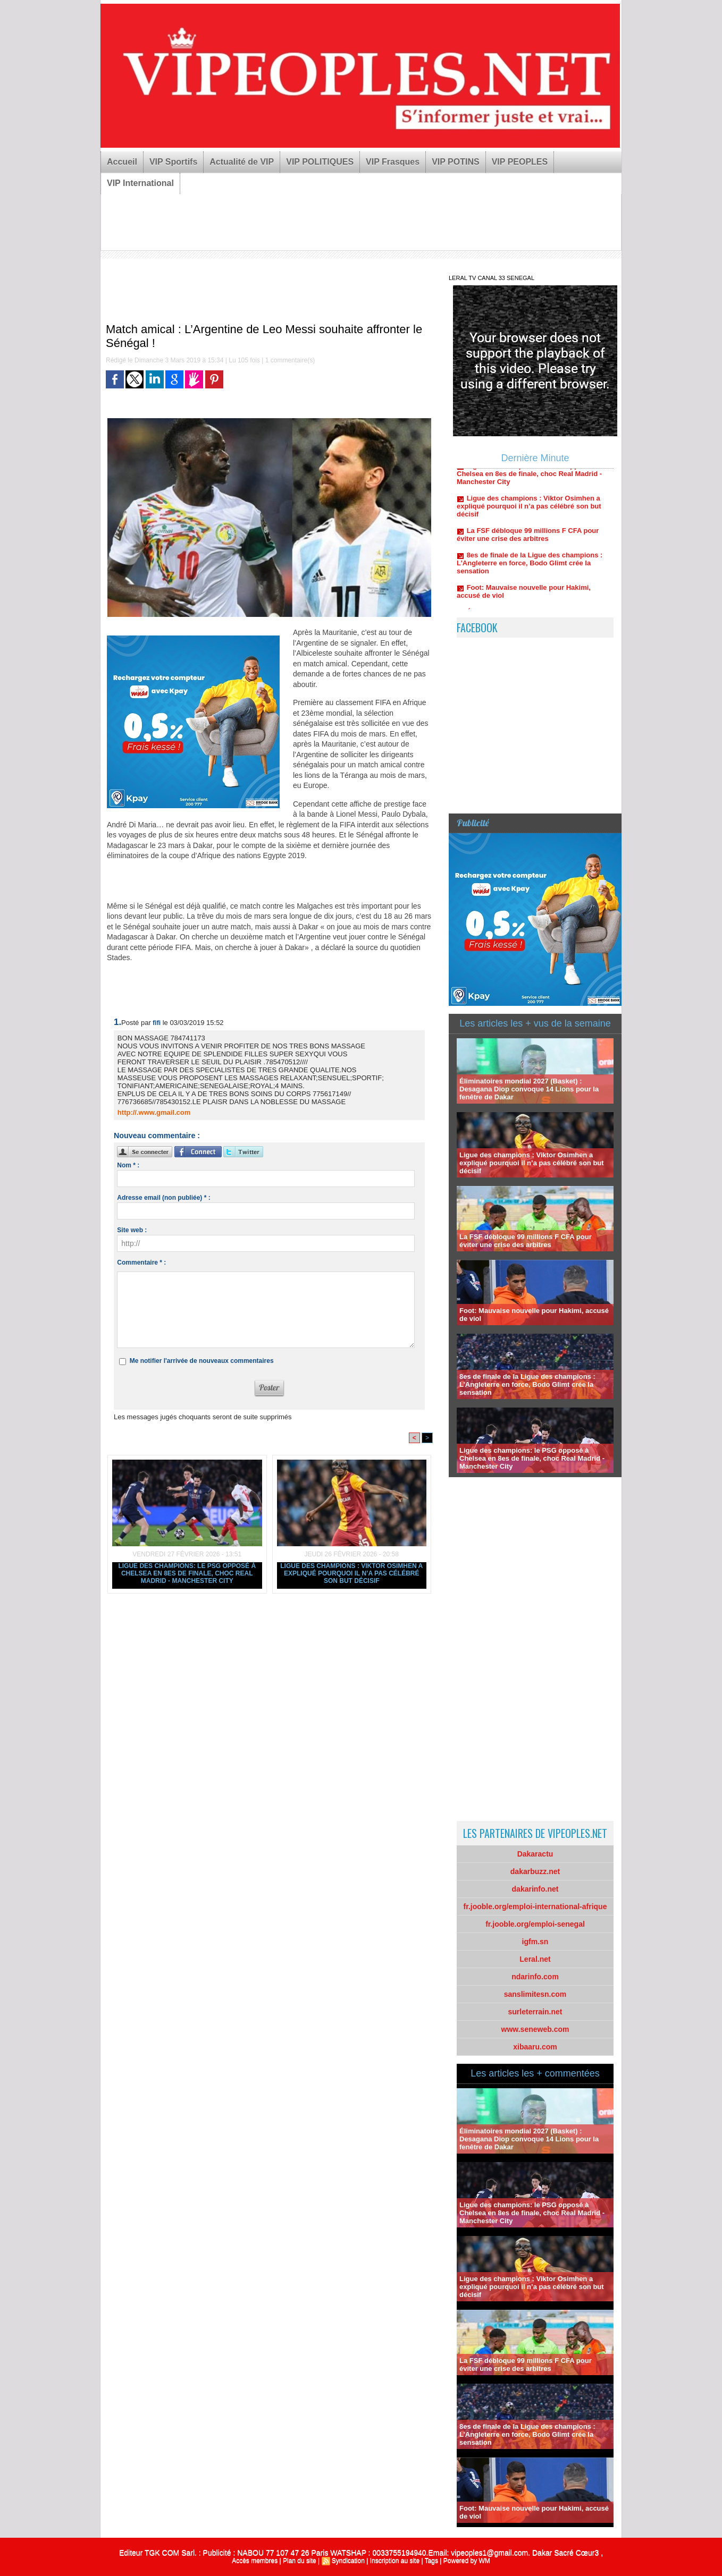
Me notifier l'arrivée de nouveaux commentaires (202, 1361)
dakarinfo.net (535, 1889)
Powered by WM (466, 2560)
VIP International (140, 183)
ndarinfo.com (535, 1976)
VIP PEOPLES (520, 161)
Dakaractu (535, 1854)
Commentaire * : (141, 1262)
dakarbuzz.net (535, 1871)
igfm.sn (535, 1941)
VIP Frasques (392, 161)
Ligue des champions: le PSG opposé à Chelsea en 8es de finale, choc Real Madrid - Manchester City (187, 1573)
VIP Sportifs (173, 161)
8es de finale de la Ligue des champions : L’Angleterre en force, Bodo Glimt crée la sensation (529, 567)
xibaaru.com (535, 2047)
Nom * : (128, 1165)
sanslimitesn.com (535, 1994)
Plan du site (299, 2560)
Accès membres (255, 2560)
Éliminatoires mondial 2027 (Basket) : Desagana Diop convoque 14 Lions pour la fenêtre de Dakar (529, 1089)
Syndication (348, 2560)
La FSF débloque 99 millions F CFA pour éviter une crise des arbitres (528, 539)
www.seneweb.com (535, 2029)
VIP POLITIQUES (320, 161)
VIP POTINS (456, 161)
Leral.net (534, 1959)
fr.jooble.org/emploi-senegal (535, 1924)
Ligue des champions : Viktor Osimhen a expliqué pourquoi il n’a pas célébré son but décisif (351, 1573)
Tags (431, 2560)
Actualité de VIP (241, 161)
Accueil (122, 161)
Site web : (132, 1230)
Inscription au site (394, 2560)
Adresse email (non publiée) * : (163, 1197)
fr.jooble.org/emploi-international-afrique (535, 1906)
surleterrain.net (535, 2011)
